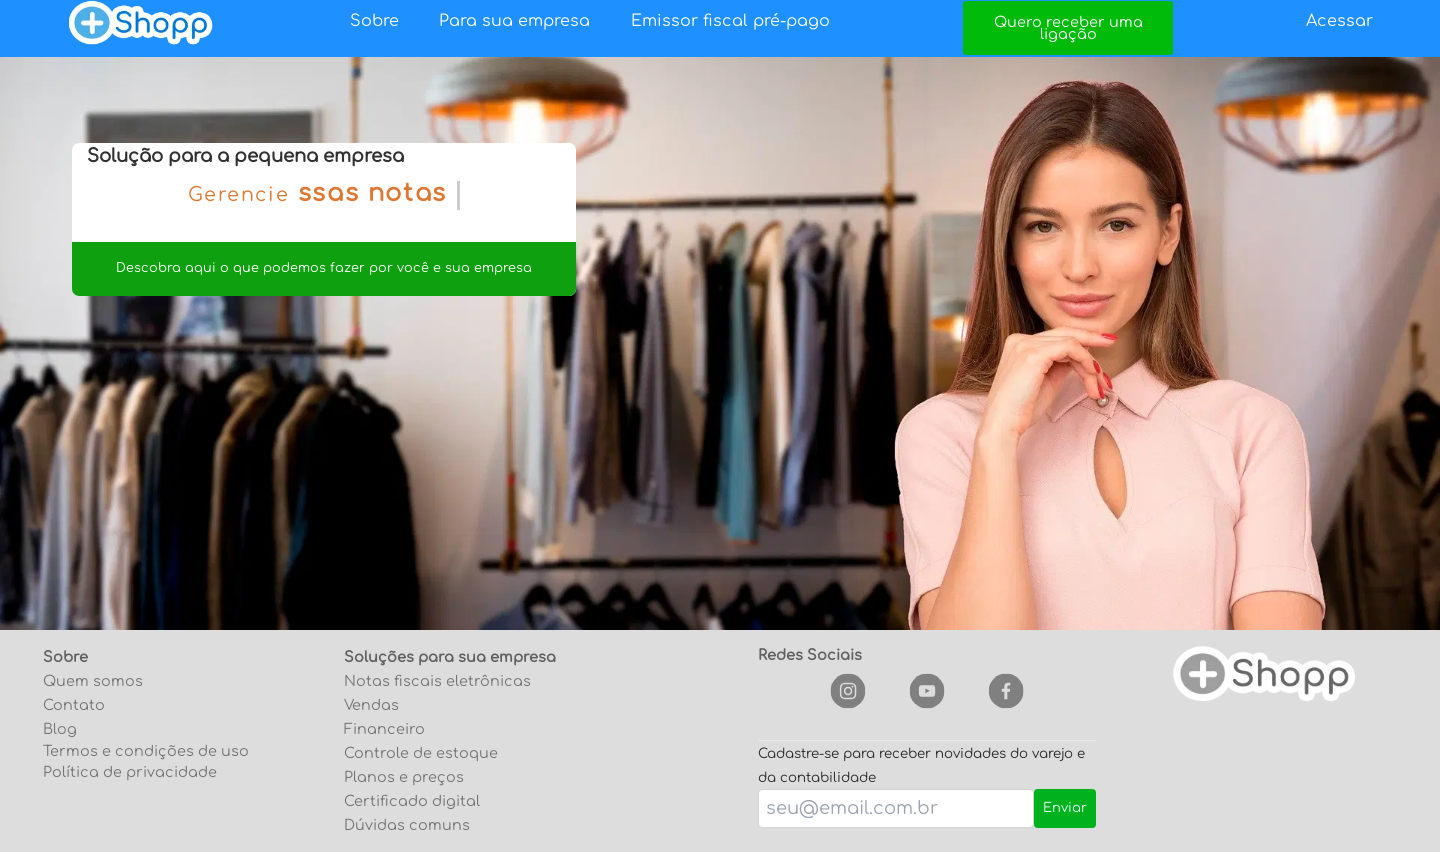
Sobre (374, 21)
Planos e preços (404, 777)
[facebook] (1005, 691)
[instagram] (847, 691)
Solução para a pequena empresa (245, 156)
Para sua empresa (514, 21)
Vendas (371, 705)
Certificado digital (412, 801)
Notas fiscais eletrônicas (437, 681)
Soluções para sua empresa (450, 657)
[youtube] (926, 691)
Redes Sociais (810, 655)
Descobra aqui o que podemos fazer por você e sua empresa (324, 268)
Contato (74, 705)
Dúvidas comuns (407, 825)
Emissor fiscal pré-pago (730, 21)
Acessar (1339, 21)
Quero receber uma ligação (1068, 28)
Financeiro (384, 729)
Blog (60, 729)
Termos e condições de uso (146, 751)
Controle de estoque (421, 753)
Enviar (1065, 808)
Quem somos (93, 681)
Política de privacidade (130, 772)
